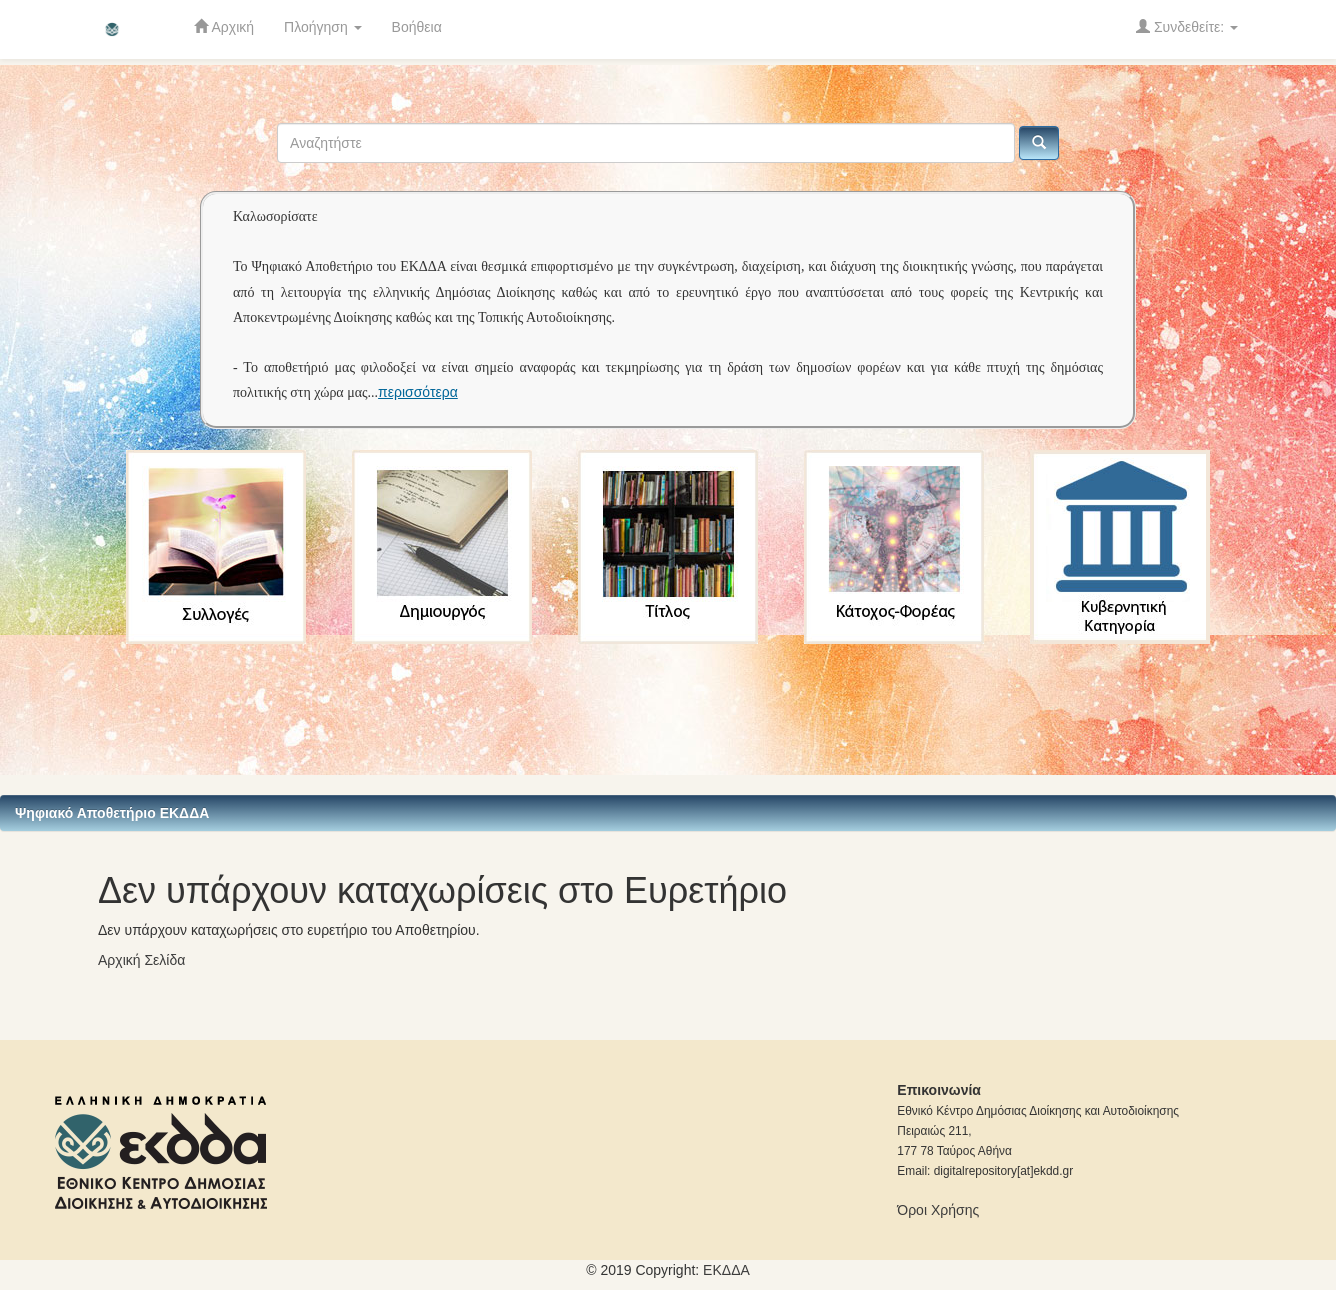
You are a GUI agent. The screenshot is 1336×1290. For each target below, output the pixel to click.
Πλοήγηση (323, 27)
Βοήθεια (417, 27)
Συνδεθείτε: (1187, 26)
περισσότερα (418, 392)
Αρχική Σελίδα (141, 960)
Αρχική (224, 26)
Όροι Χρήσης (938, 1210)
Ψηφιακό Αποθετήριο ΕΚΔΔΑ (112, 813)
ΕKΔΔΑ (726, 1270)
